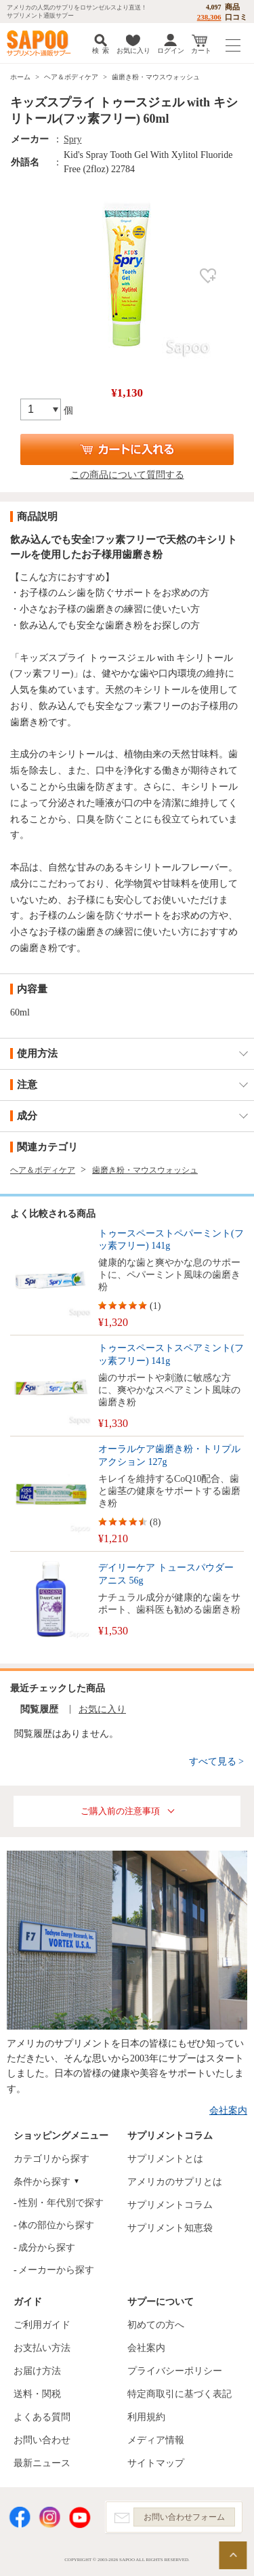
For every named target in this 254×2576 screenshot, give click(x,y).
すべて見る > (216, 1761)
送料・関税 (37, 2394)
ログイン (170, 50)
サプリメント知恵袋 (170, 2228)
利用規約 (146, 2417)
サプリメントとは (165, 2159)
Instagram (49, 2517)
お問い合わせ (42, 2440)
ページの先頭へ (233, 2555)
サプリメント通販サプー (41, 43)
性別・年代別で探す (61, 2203)
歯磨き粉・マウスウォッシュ (156, 77)
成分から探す (46, 2247)
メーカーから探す (56, 2270)
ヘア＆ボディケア (71, 77)
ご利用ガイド (42, 2325)
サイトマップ (155, 2463)
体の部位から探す (56, 2225)
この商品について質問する (127, 475)
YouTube (80, 2517)
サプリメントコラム (170, 2205)
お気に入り (133, 50)
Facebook (19, 2517)
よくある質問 (42, 2417)
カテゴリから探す (51, 2159)
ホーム (20, 77)
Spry (72, 139)
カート (201, 50)
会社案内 (228, 2111)
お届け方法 (37, 2371)
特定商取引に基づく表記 (179, 2394)
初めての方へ (155, 2325)
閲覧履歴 (39, 1709)
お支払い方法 (42, 2348)
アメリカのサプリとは (174, 2182)
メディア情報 (155, 2440)
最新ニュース (42, 2463)
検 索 (100, 50)
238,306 (209, 17)
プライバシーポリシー (174, 2371)
